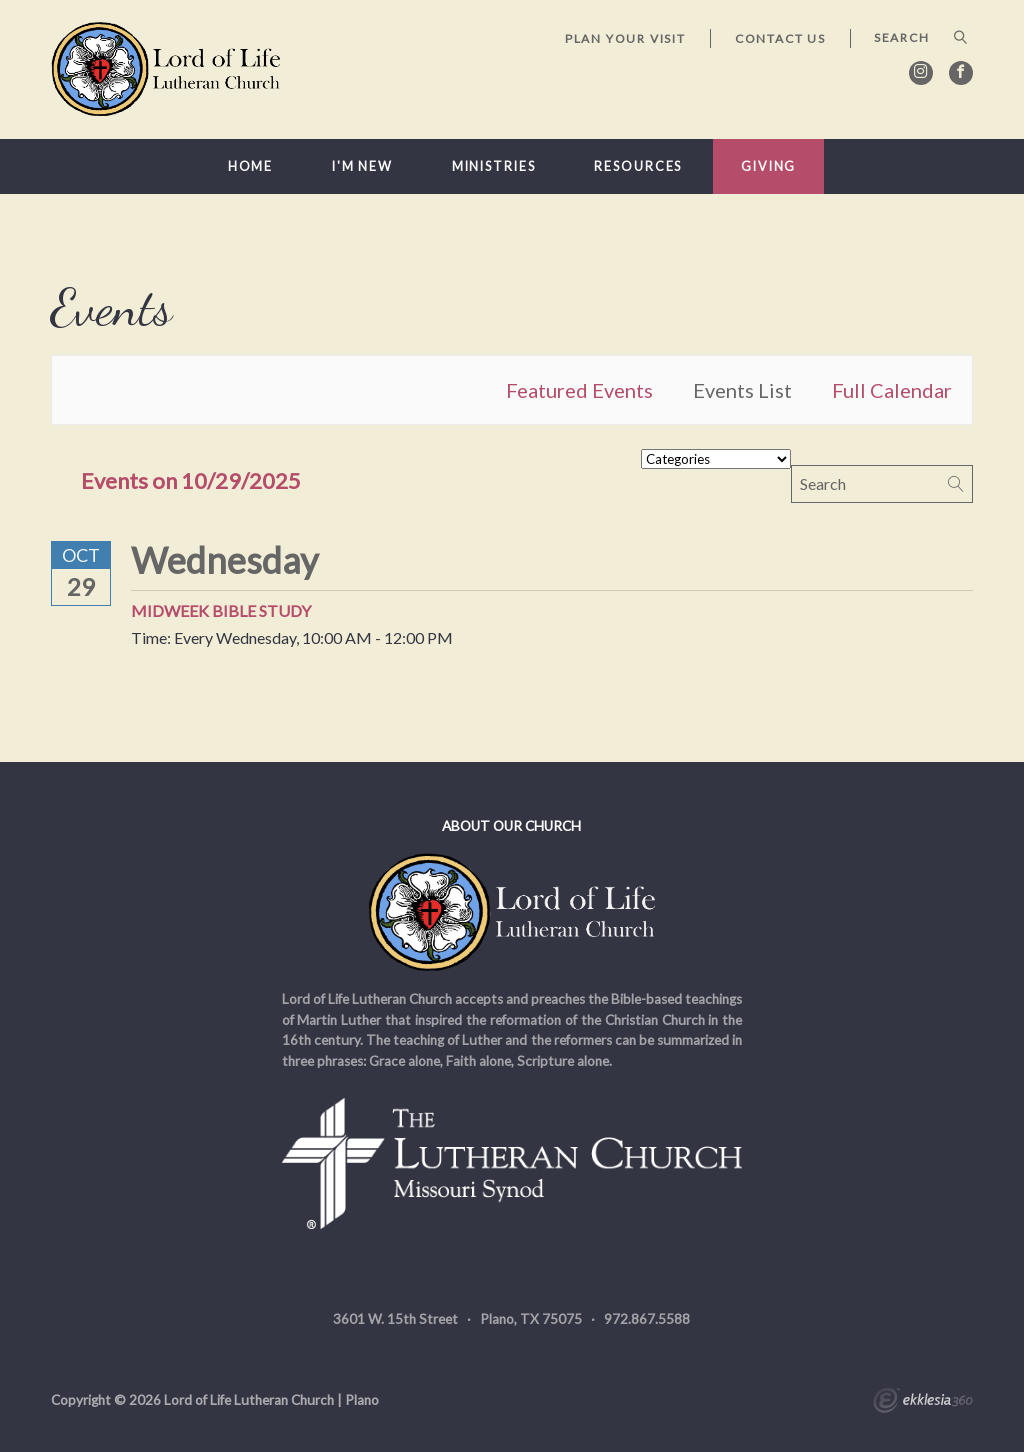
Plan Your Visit (625, 38)
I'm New (362, 166)
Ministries (494, 166)
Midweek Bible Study (221, 610)
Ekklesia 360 (923, 1403)
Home (251, 166)
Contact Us (780, 38)
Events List (742, 390)
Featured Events (579, 390)
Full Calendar (892, 390)
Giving (768, 166)
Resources (638, 166)
